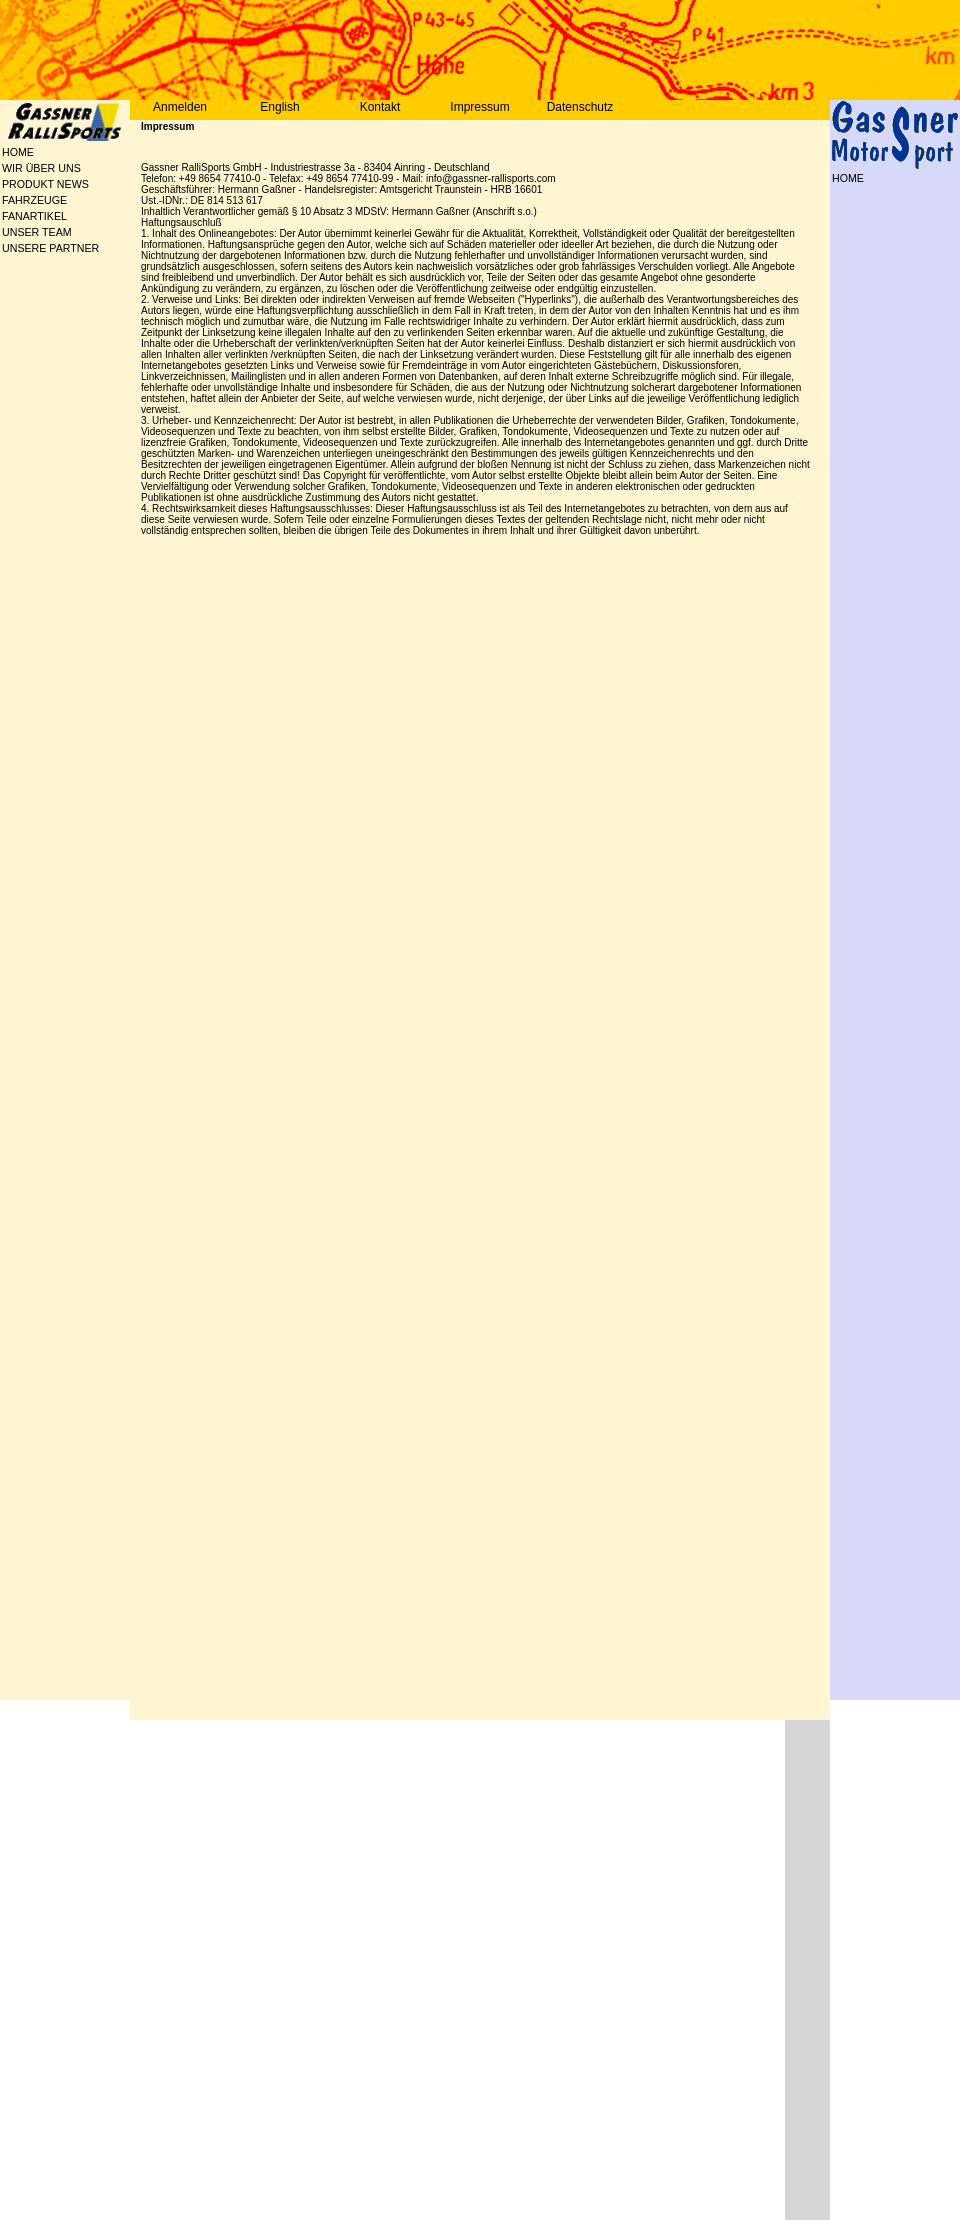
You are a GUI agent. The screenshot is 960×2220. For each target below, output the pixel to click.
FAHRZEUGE (12, 200)
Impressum (479, 107)
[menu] (67, 200)
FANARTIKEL (12, 216)
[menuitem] (67, 152)
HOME (18, 152)
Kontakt (380, 107)
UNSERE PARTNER (12, 248)
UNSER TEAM (12, 232)
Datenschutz (580, 107)
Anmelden (180, 107)
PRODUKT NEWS (12, 184)
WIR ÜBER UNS (12, 168)
